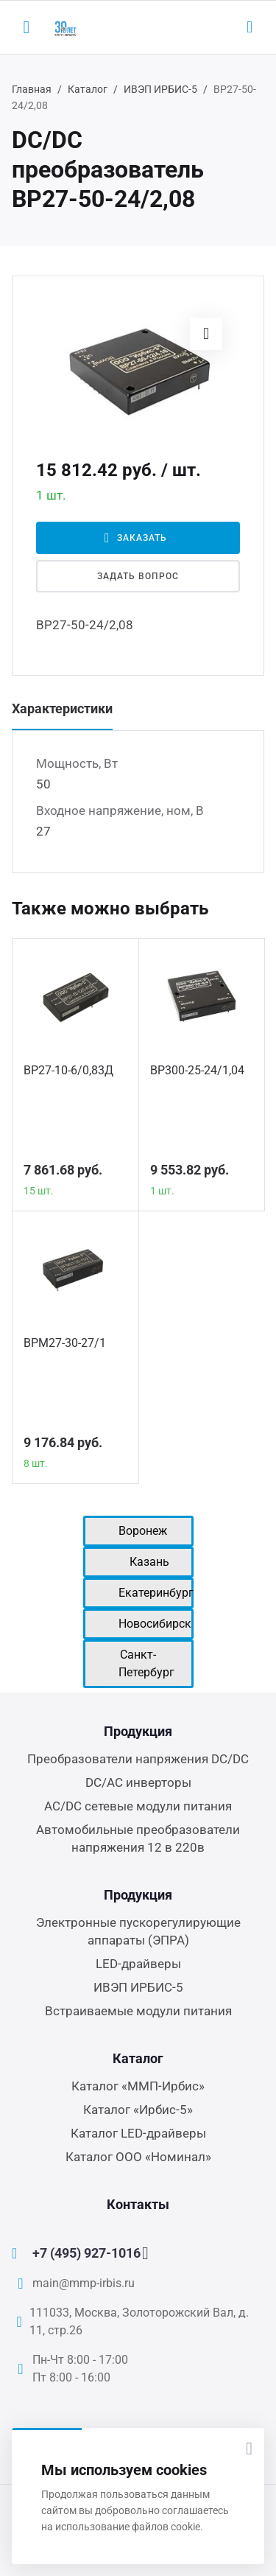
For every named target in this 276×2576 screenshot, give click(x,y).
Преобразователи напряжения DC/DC (138, 1758)
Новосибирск (154, 1624)
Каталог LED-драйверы (138, 2133)
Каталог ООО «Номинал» (138, 2156)
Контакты (138, 2204)
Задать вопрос (137, 576)
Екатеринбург (156, 1593)
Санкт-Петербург (146, 1663)
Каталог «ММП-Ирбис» (138, 2086)
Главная (32, 89)
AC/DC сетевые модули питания (138, 1806)
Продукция (138, 1731)
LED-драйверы (138, 1963)
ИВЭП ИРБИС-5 (160, 89)
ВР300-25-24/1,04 (197, 1070)
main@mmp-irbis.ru (83, 2283)
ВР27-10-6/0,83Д (68, 1070)
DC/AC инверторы (138, 1782)
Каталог (87, 89)
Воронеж (142, 1531)
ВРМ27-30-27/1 (65, 1343)
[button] (206, 334)
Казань (149, 1562)
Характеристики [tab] (62, 708)
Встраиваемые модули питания (138, 2010)
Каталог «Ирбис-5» (138, 2109)
